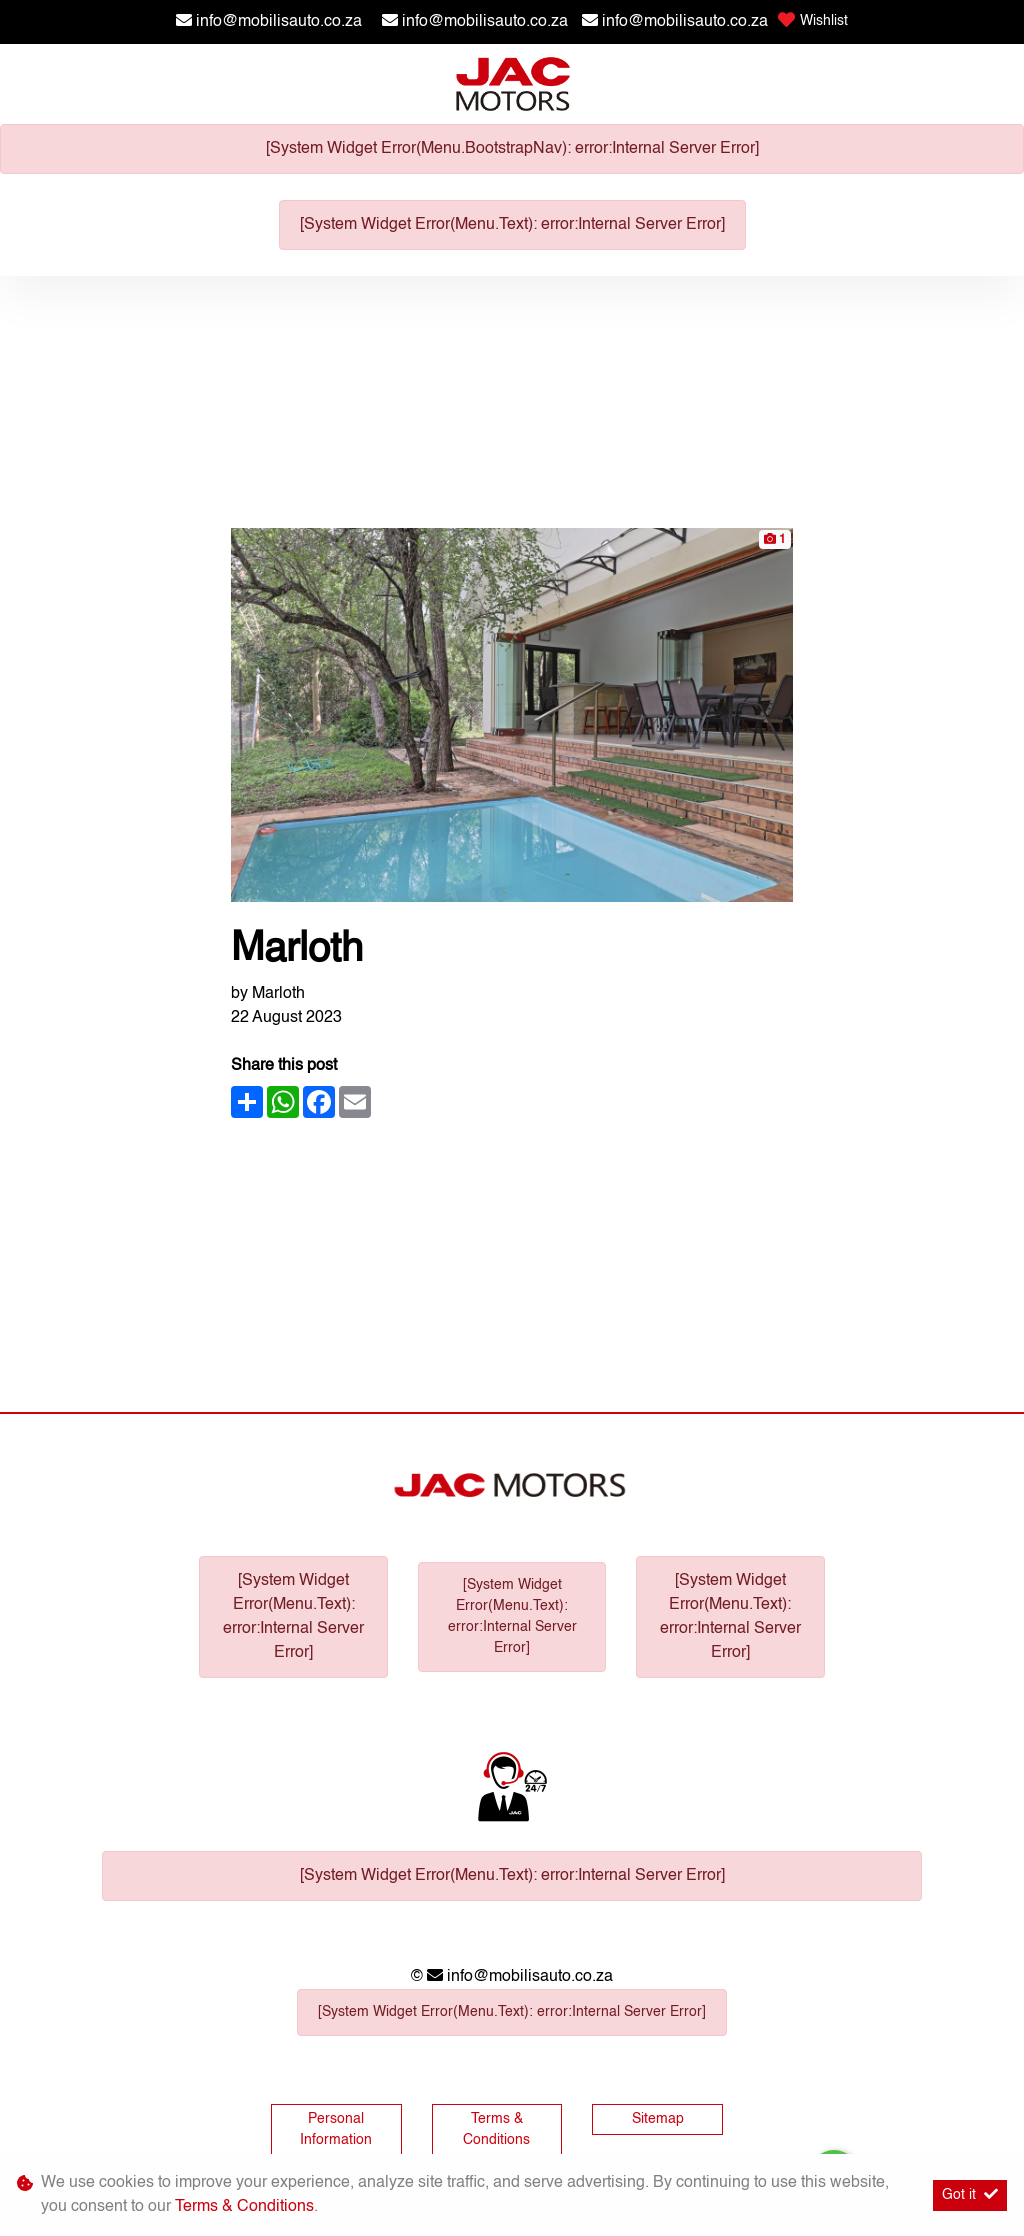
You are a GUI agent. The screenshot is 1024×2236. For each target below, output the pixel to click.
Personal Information (336, 2129)
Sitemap (658, 2119)
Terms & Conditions (496, 2129)
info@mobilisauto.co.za (279, 22)
